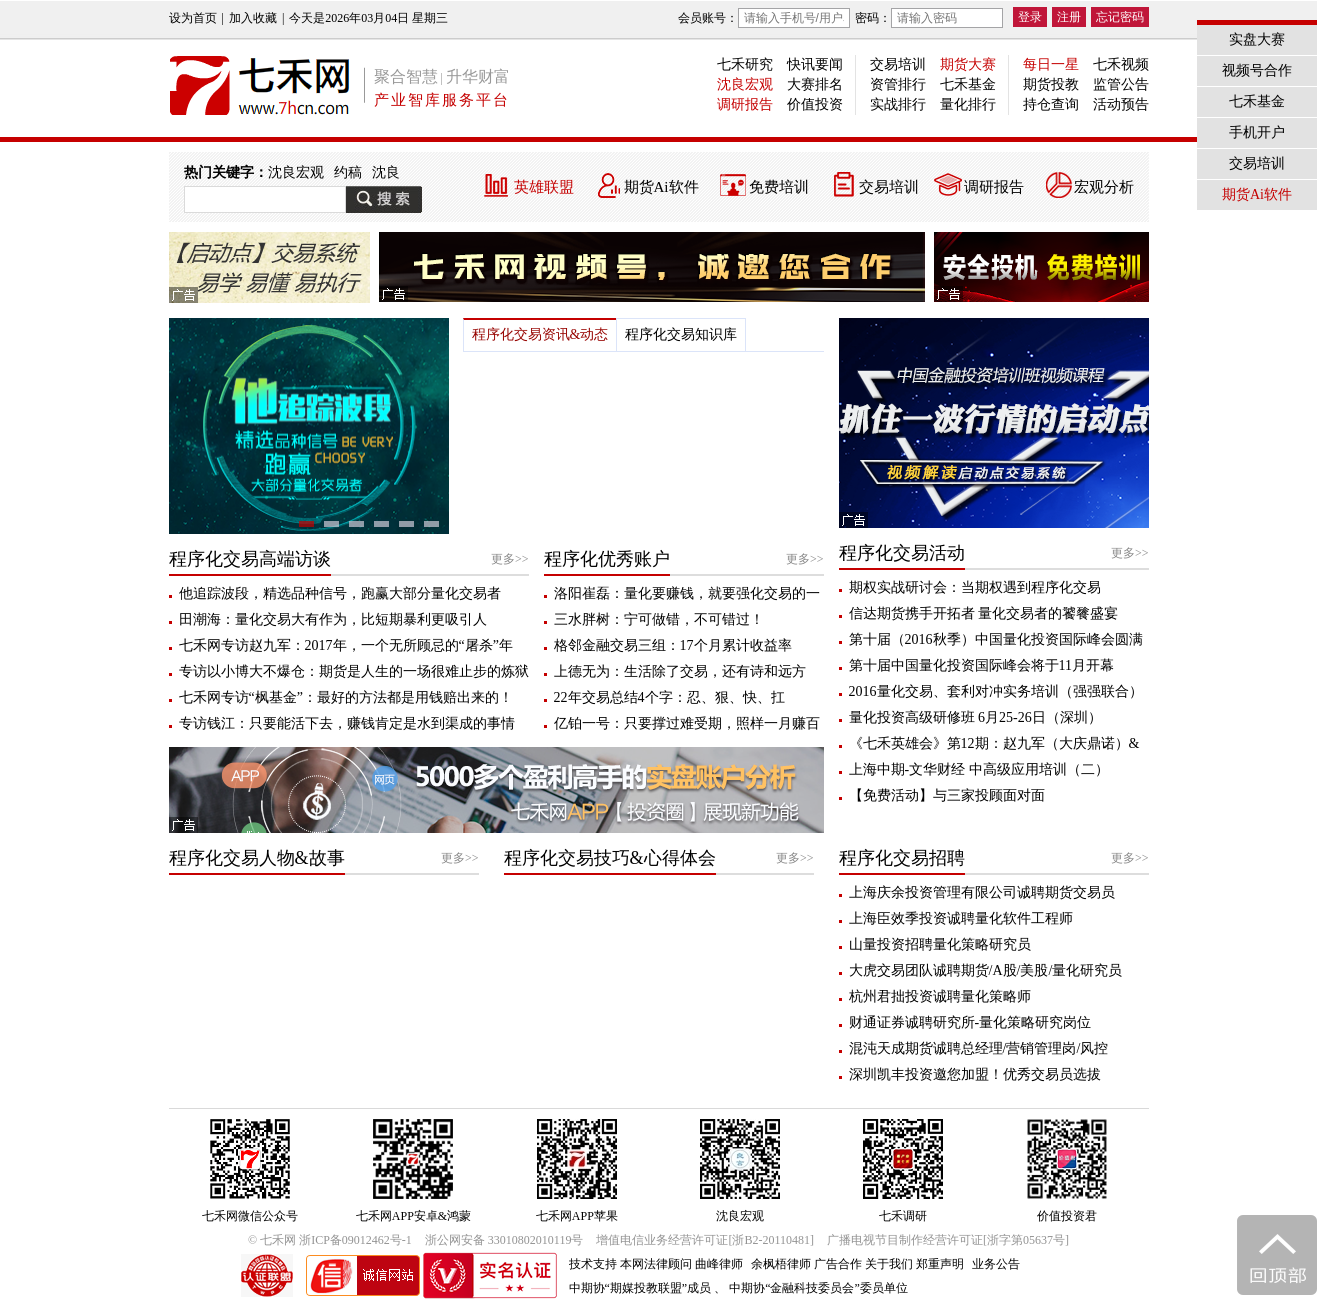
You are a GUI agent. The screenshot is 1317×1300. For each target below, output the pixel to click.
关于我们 (889, 1264)
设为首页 (193, 18)
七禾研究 (745, 64)
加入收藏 (253, 18)
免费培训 (779, 187)
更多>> (510, 559)
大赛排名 (815, 84)
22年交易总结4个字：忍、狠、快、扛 (669, 697)
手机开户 (1257, 132)
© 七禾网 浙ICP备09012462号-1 (330, 1240)
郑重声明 (940, 1264)
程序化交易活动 (902, 553)
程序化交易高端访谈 (250, 559)
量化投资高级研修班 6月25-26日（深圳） (975, 717)
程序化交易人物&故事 (257, 858)
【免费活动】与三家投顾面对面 (947, 795)
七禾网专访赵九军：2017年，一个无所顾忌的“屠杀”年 (346, 645)
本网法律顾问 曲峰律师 (681, 1264)
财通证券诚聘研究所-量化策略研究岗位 (970, 1022)
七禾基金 (968, 84)
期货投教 (1051, 84)
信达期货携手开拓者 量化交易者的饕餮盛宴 (984, 613)
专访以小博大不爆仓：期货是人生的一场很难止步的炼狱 (354, 671)
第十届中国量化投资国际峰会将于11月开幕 (981, 665)
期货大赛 (968, 64)
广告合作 (838, 1264)
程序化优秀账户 (607, 559)
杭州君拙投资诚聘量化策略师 (940, 996)
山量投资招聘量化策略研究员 (940, 944)
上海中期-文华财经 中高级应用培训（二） (979, 769)
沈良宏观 (745, 84)
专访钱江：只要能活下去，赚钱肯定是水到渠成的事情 (347, 723)
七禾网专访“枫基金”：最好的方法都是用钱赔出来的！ (346, 697)
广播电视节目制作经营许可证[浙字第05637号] (948, 1240)
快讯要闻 (815, 64)
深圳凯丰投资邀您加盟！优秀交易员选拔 (975, 1074)
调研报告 (745, 104)
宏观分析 (1104, 187)
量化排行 (968, 104)
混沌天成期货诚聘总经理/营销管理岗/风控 (979, 1048)
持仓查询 (1051, 104)
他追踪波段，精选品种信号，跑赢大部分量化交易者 (340, 593)
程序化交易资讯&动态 (540, 334)
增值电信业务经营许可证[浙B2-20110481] (705, 1240)
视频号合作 (1257, 70)
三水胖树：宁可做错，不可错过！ (659, 619)
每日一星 (1051, 64)
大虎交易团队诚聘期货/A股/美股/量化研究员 (986, 970)
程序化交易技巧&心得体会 (610, 858)
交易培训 (898, 64)
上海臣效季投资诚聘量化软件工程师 (961, 918)
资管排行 (898, 84)
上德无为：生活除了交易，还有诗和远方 (680, 671)
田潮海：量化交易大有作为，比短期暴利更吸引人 (333, 619)
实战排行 (898, 104)
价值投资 (815, 104)
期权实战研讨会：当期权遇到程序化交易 (975, 587)
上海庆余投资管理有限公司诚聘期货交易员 (982, 892)
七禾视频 (1121, 64)
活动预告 (1121, 104)
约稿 (348, 172)
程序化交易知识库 (681, 334)
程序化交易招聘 (902, 858)
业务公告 (996, 1264)
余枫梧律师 (781, 1264)
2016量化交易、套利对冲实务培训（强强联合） (996, 691)
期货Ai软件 (661, 187)
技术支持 (593, 1264)
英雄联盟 (544, 187)
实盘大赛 (1257, 39)
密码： (929, 18)
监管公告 (1121, 84)
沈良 (386, 172)
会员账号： (764, 18)
